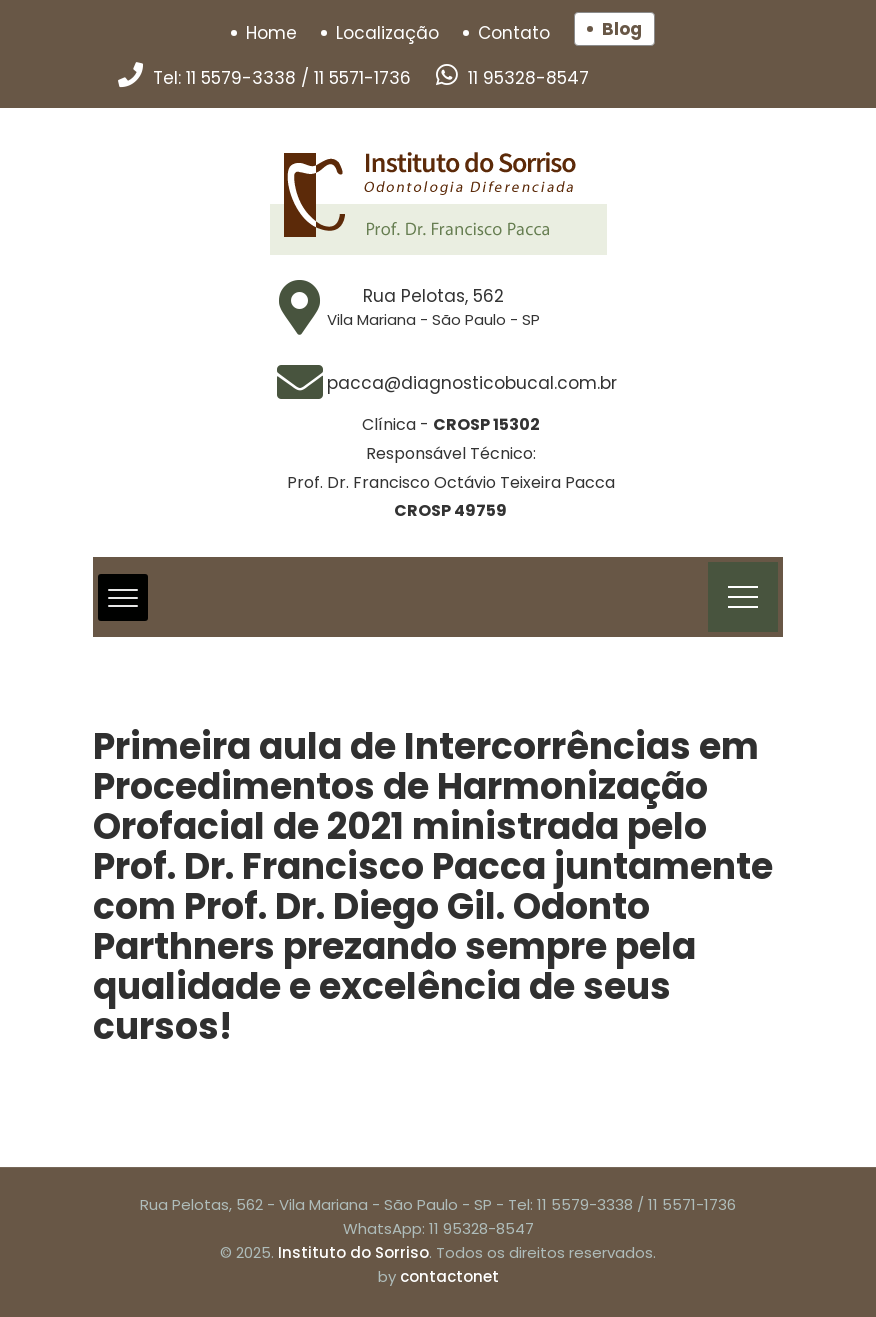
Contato (514, 33)
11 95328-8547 (528, 78)
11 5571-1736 (362, 78)
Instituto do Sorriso (353, 1252)
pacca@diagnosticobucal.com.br (472, 383)
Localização (387, 33)
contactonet (449, 1276)
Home (271, 33)
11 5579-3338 (241, 78)
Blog (622, 29)
